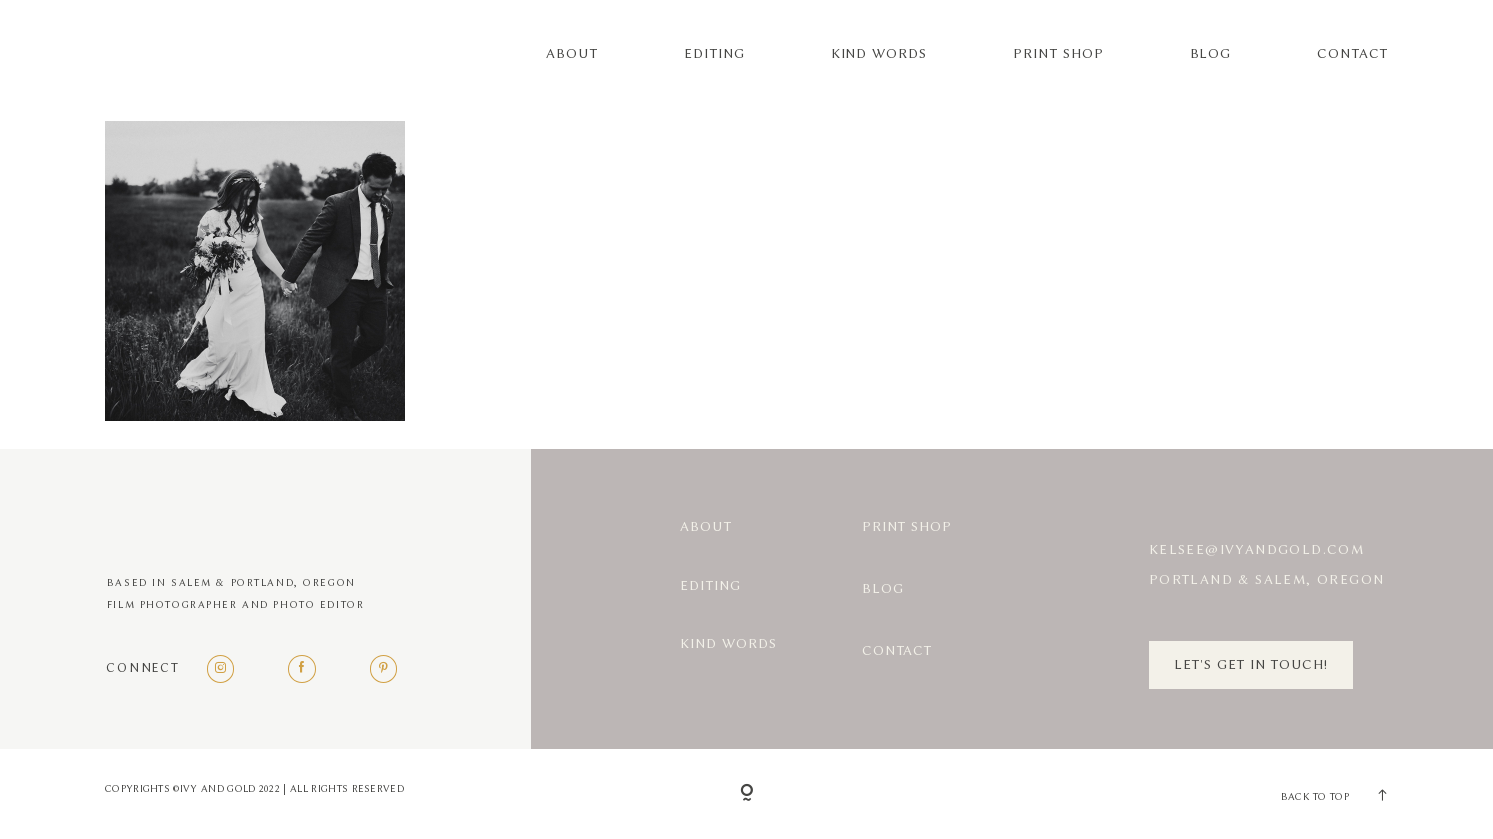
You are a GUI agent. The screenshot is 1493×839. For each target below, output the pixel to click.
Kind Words (879, 53)
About (572, 53)
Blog (1211, 53)
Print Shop (1058, 53)
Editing (714, 53)
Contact (1352, 53)
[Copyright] (746, 794)
